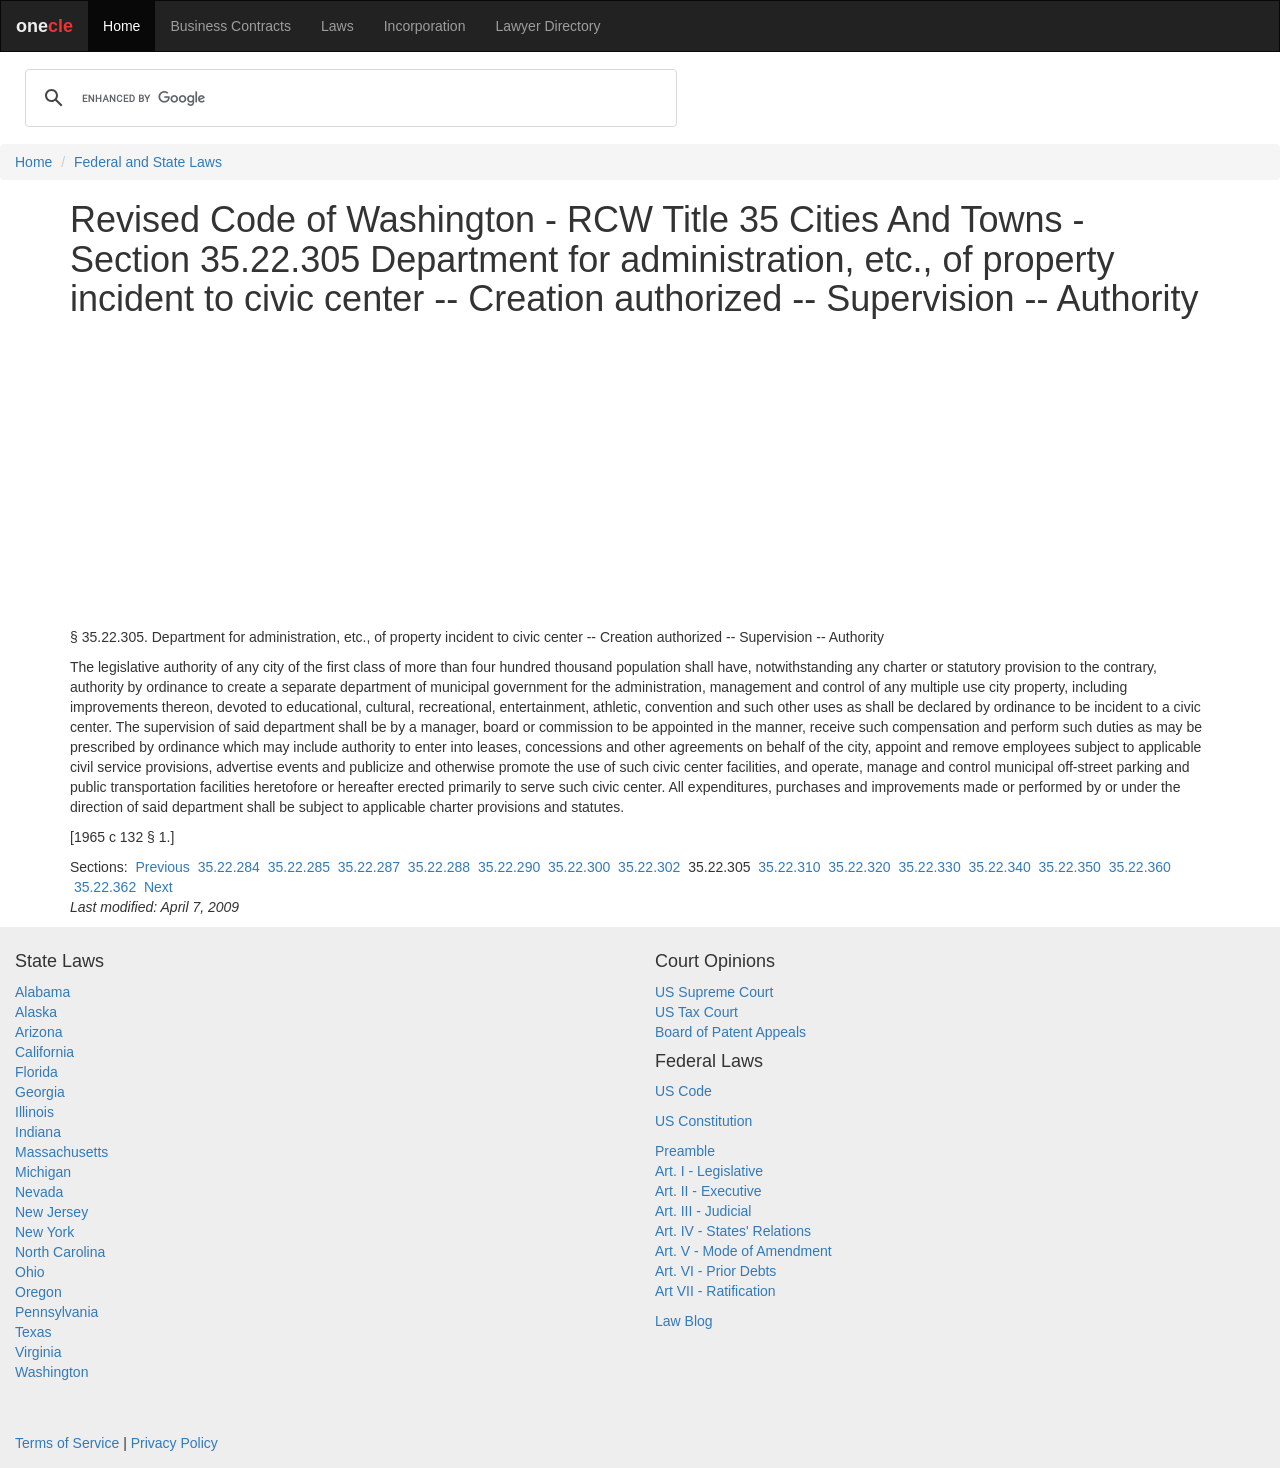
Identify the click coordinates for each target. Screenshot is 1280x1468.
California (44, 1052)
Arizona (38, 1032)
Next (158, 887)
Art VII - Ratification (715, 1291)
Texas (33, 1332)
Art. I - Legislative (709, 1171)
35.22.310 (789, 867)
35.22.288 (439, 867)
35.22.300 (579, 867)
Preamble (685, 1151)
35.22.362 (105, 887)
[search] (348, 98)
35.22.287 (369, 867)
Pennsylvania (56, 1312)
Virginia (38, 1352)
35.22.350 (1070, 867)
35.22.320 (859, 867)
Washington (51, 1372)
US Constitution (703, 1121)
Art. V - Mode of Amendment (743, 1251)
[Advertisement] (640, 473)
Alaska (36, 1012)
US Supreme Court (714, 992)
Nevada (39, 1192)
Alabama (42, 992)
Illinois (34, 1112)
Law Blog (684, 1321)
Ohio (30, 1272)
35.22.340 (999, 867)
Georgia (40, 1092)
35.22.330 (929, 867)
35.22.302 (649, 867)
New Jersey (51, 1212)
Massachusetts (61, 1152)
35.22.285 (299, 867)
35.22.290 (509, 867)
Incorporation (425, 26)
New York (44, 1232)
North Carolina (60, 1252)
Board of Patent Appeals (730, 1032)
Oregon (38, 1292)
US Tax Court (696, 1012)
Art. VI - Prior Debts (715, 1271)
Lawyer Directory (547, 26)
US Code (683, 1091)
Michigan (43, 1172)
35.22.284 (229, 867)
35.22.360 (1140, 867)
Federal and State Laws (148, 162)
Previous (162, 867)
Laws (337, 26)
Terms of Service (67, 1443)
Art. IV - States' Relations (733, 1231)
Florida (36, 1072)
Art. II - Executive (708, 1191)
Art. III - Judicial (703, 1211)
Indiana (38, 1132)
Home (121, 26)
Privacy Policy (174, 1443)
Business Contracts (230, 26)
